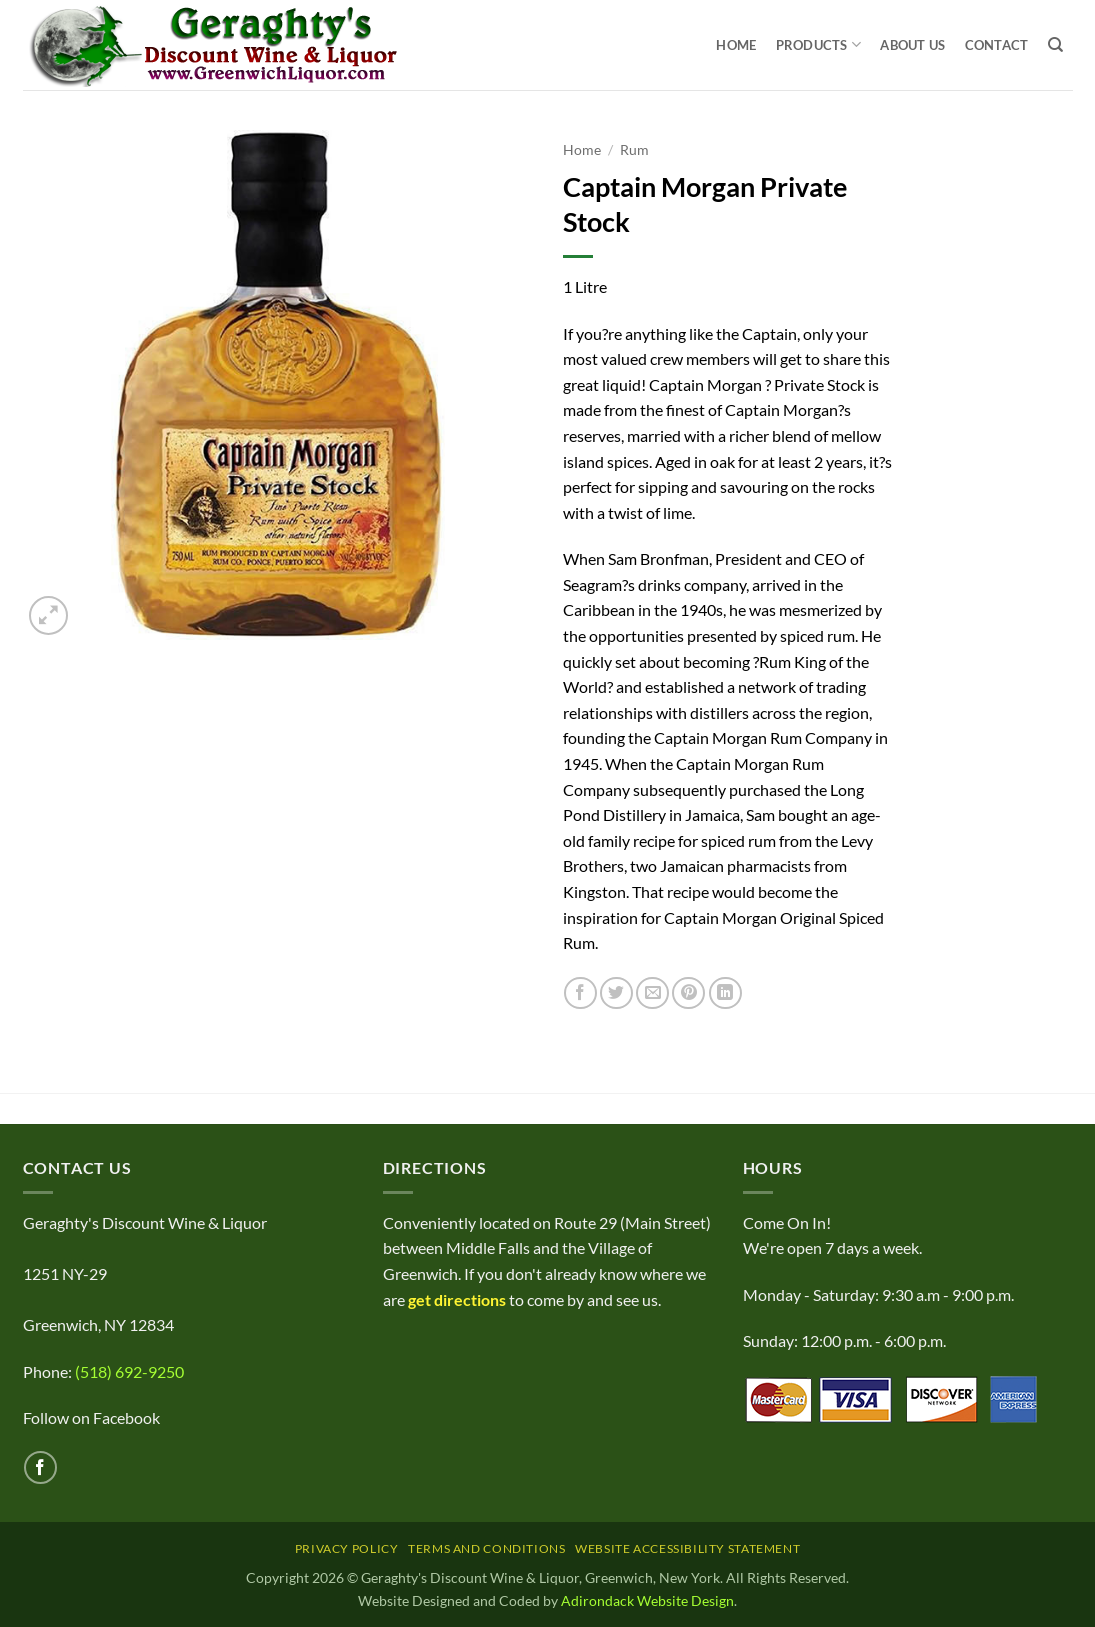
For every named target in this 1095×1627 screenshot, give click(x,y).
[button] (48, 615)
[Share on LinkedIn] (725, 993)
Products (819, 44)
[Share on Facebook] (580, 993)
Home (736, 45)
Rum (634, 150)
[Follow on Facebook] (40, 1467)
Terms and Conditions (486, 1548)
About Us (912, 45)
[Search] (1055, 45)
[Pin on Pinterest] (688, 993)
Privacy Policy (347, 1548)
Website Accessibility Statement (687, 1548)
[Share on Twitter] (616, 993)
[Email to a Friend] (652, 993)
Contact (997, 45)
